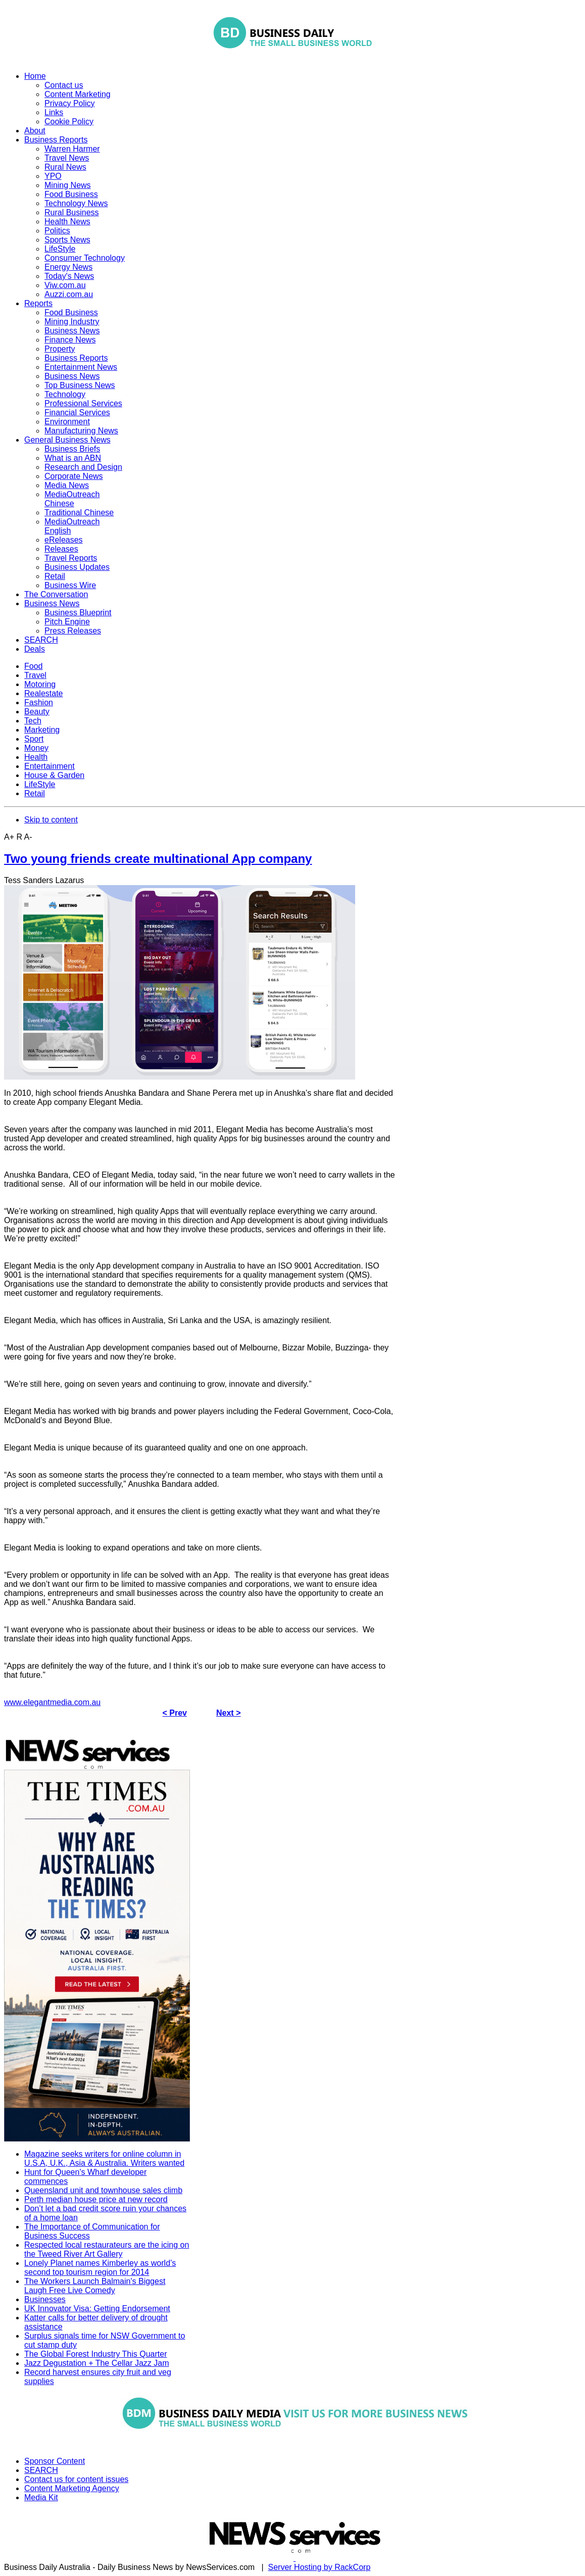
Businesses (45, 2299)
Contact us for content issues (76, 2479)
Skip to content (51, 819)
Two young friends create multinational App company (158, 858)
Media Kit (41, 2497)
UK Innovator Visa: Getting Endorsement (97, 2308)
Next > (228, 1713)
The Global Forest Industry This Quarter (95, 2354)
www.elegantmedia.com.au (52, 1702)
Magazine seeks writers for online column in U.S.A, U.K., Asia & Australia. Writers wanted (104, 2158)
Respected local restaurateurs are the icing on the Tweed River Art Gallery (106, 2249)
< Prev (175, 1713)
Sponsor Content (54, 2461)
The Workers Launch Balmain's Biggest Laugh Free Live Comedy (94, 2286)
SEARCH (41, 2470)
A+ (9, 837)
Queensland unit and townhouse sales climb (103, 2190)
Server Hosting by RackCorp (319, 2567)
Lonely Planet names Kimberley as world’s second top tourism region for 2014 (100, 2267)
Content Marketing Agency (71, 2488)
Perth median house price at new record (96, 2199)
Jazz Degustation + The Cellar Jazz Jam (96, 2363)
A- (28, 837)
